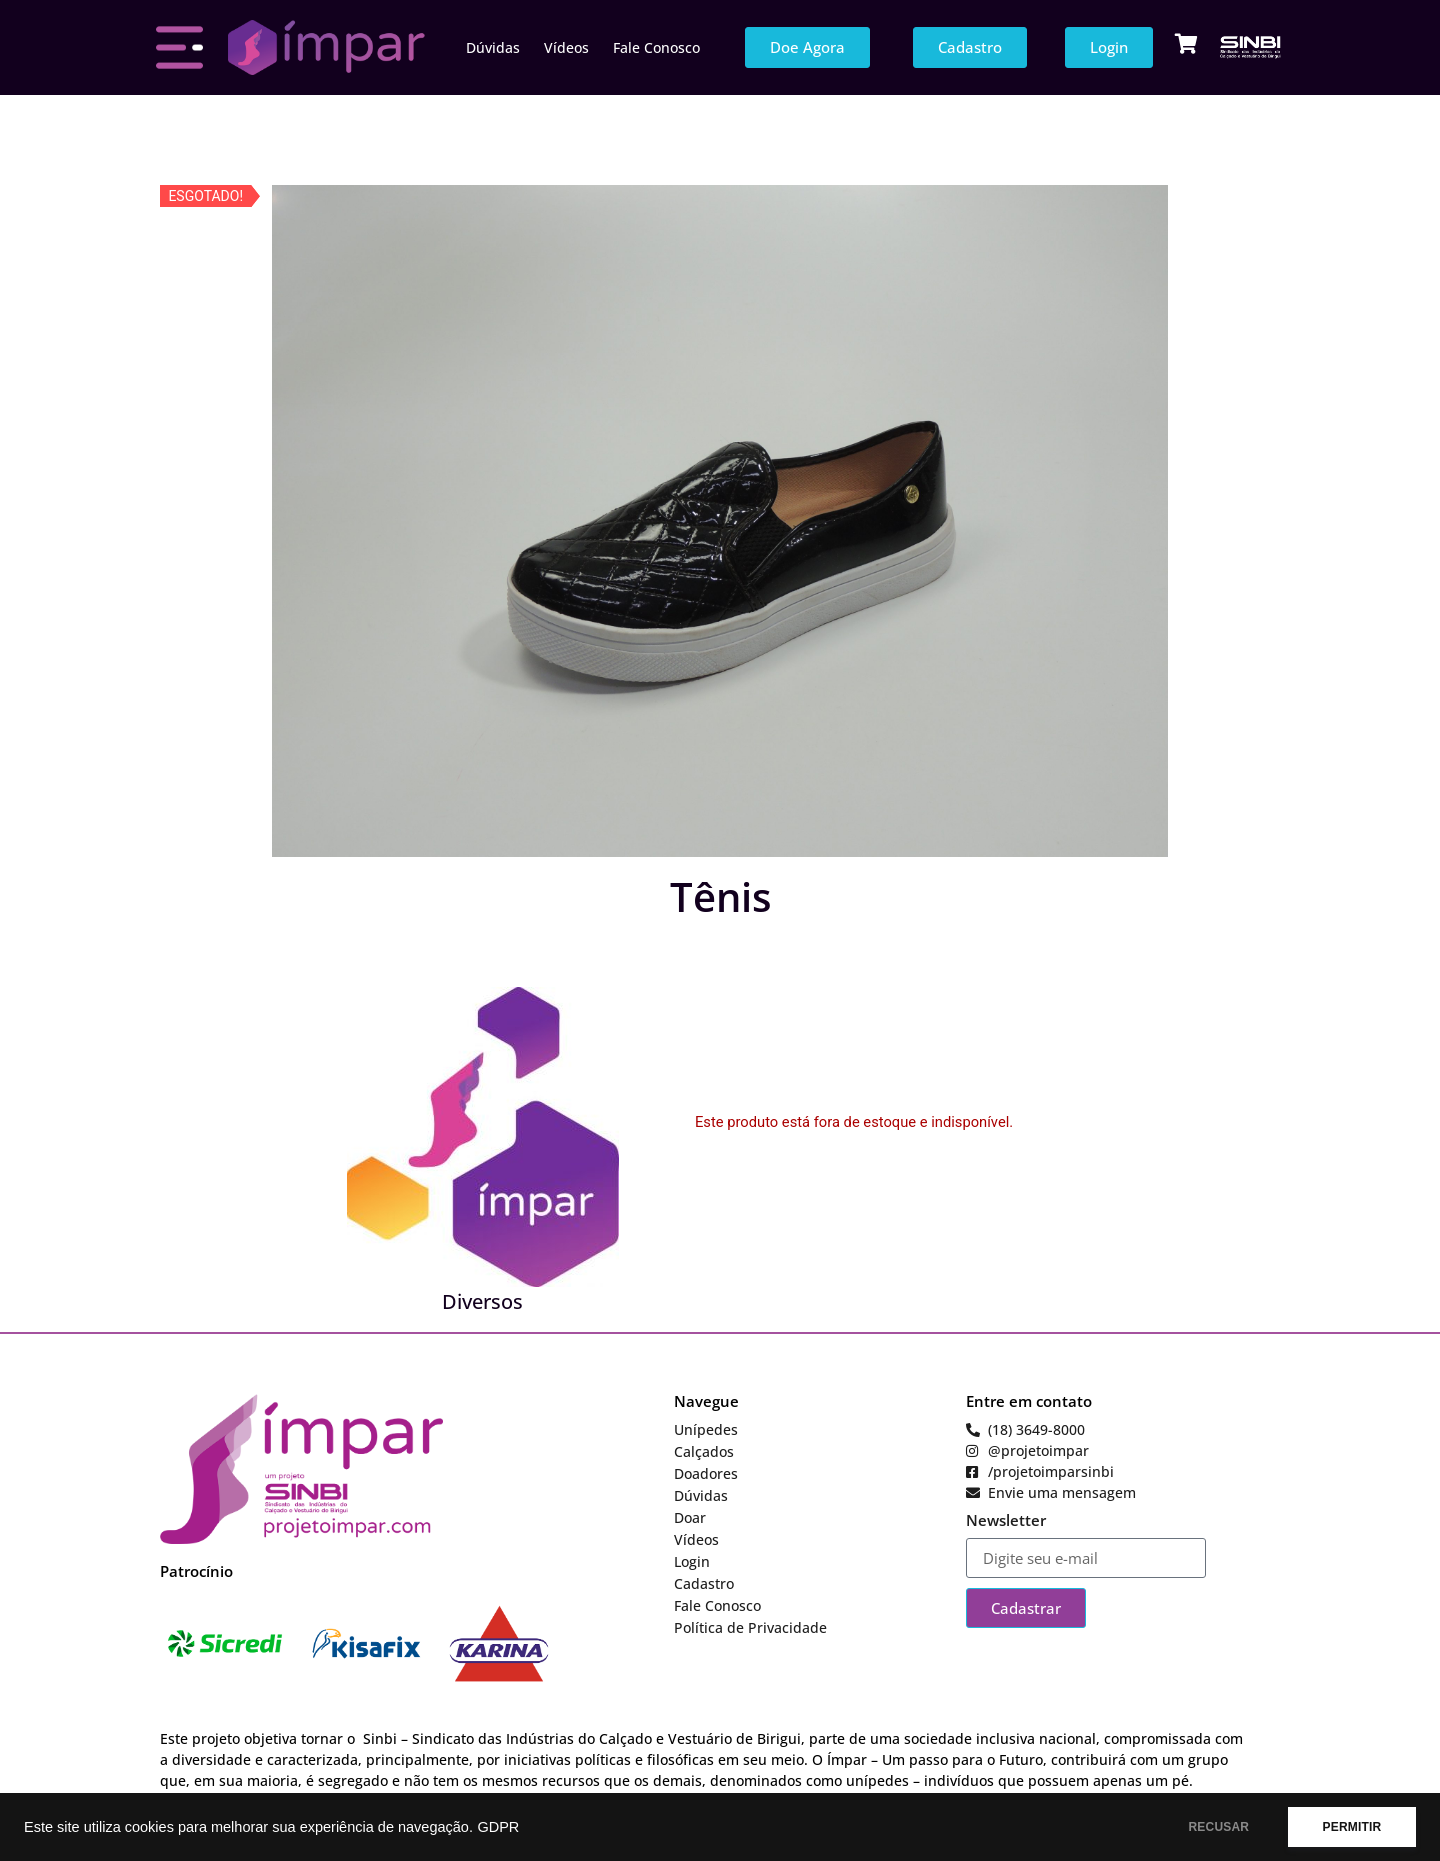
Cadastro (704, 1583)
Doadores (706, 1473)
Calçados (704, 1451)
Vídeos (566, 47)
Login (692, 1561)
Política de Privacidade (750, 1627)
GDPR (498, 1827)
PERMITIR (1351, 1827)
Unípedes (706, 1429)
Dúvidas (493, 47)
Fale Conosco (656, 47)
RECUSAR (1218, 1827)
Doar (690, 1517)
